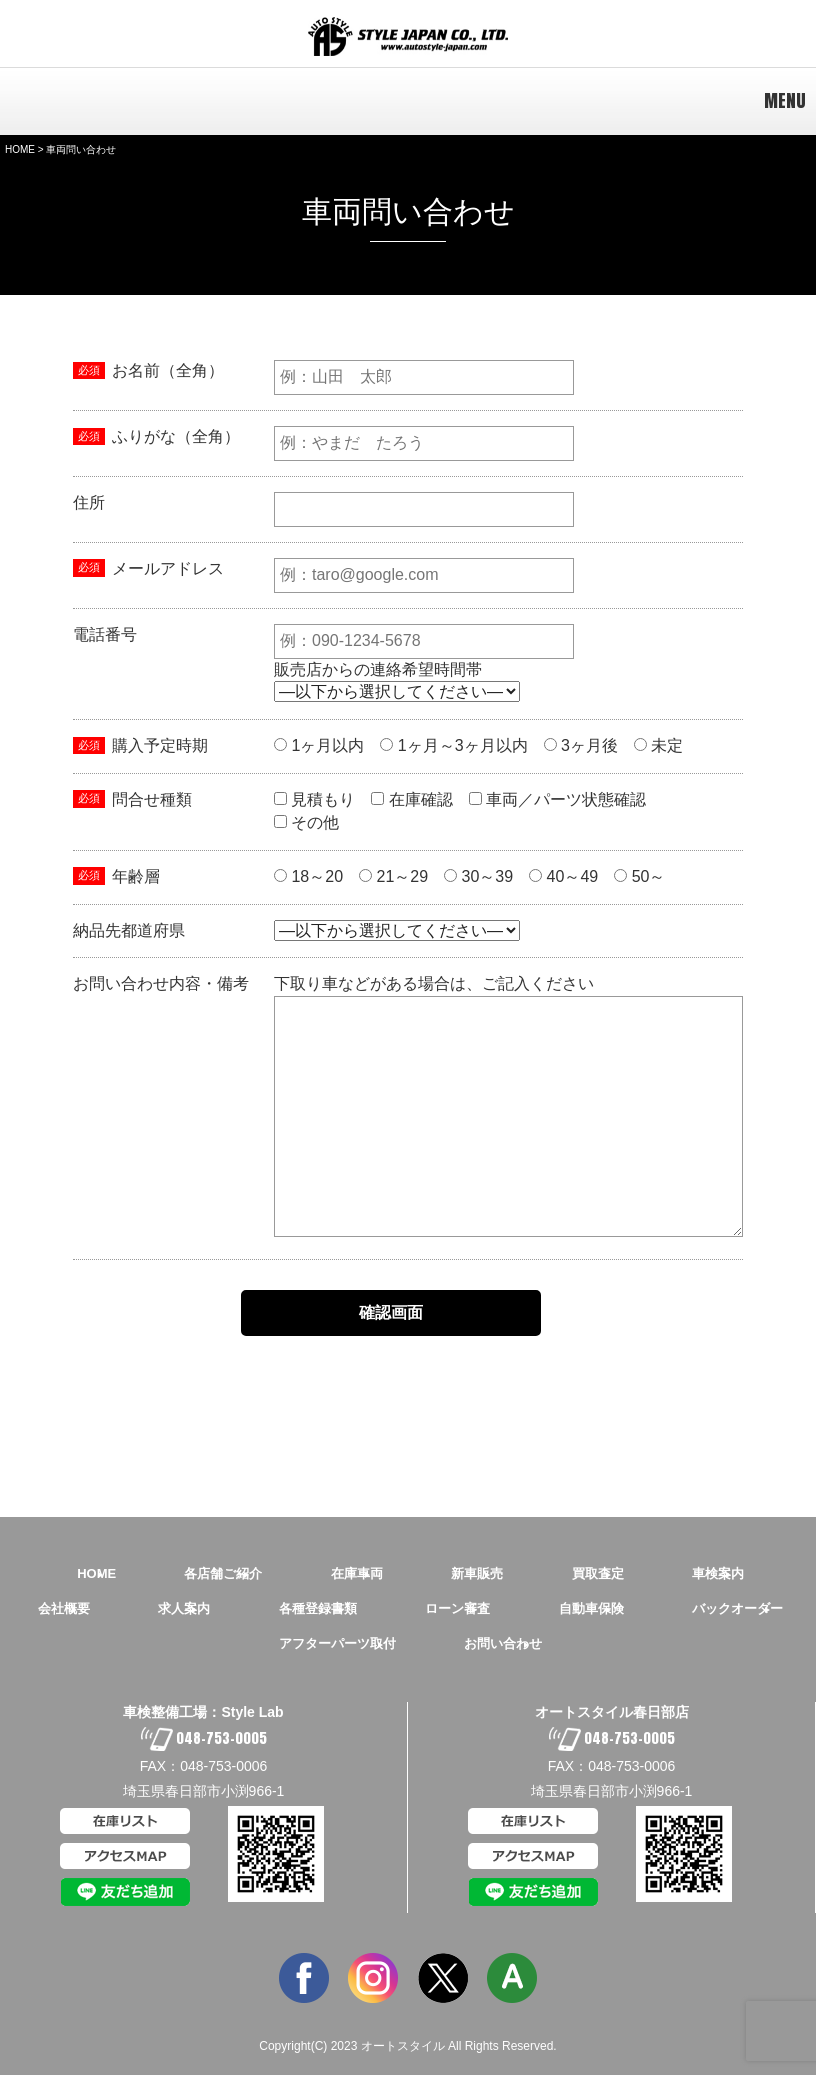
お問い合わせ (503, 1643)
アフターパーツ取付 (337, 1643)
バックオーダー (737, 1608)
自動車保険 (591, 1608)
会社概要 (64, 1608)
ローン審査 (457, 1608)
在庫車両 (357, 1573)
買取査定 (598, 1573)
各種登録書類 (318, 1608)
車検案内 (718, 1573)
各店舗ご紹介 (223, 1573)
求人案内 (184, 1608)
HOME (20, 149)
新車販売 (477, 1573)
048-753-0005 (204, 1738)
